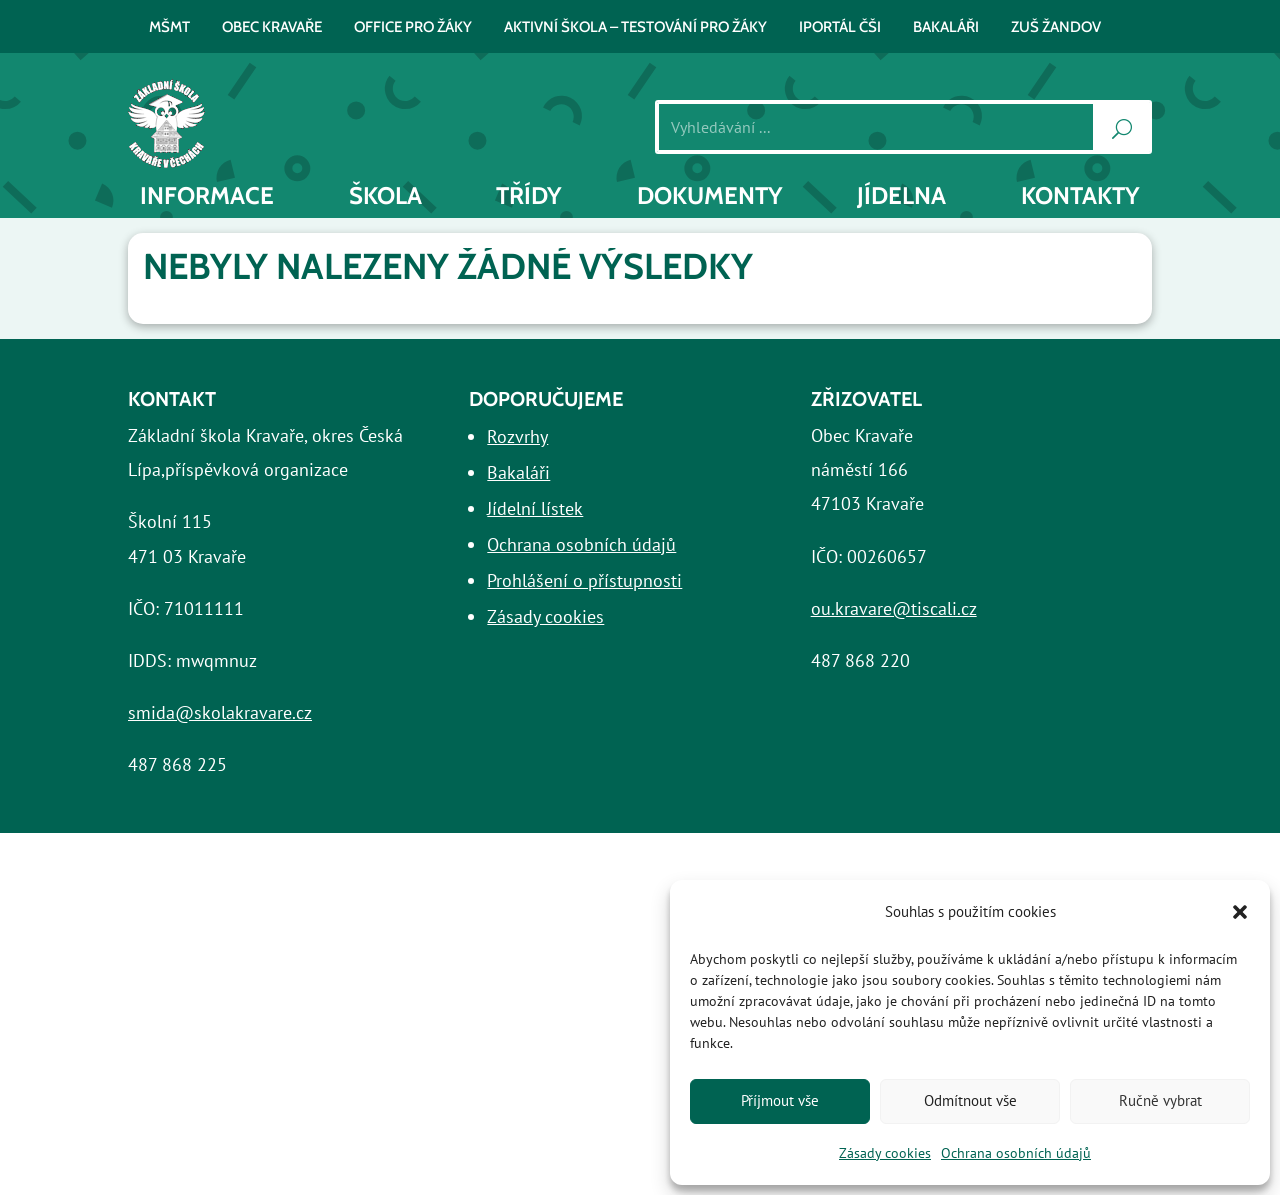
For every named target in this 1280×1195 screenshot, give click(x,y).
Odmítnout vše (970, 1100)
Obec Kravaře (272, 28)
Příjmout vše (780, 1100)
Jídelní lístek (535, 508)
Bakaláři (518, 472)
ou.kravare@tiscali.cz (894, 608)
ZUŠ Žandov (1056, 28)
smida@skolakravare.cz (220, 712)
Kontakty (1080, 196)
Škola (385, 196)
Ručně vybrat (1160, 1100)
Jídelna (901, 196)
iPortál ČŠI (840, 28)
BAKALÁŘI (946, 28)
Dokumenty (710, 196)
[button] (1240, 912)
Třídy (529, 196)
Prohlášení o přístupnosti (584, 580)
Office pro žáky (413, 28)
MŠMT (169, 28)
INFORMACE (207, 196)
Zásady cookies (885, 1153)
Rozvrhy (517, 436)
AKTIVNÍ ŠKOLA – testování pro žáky (635, 28)
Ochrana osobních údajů (1016, 1153)
